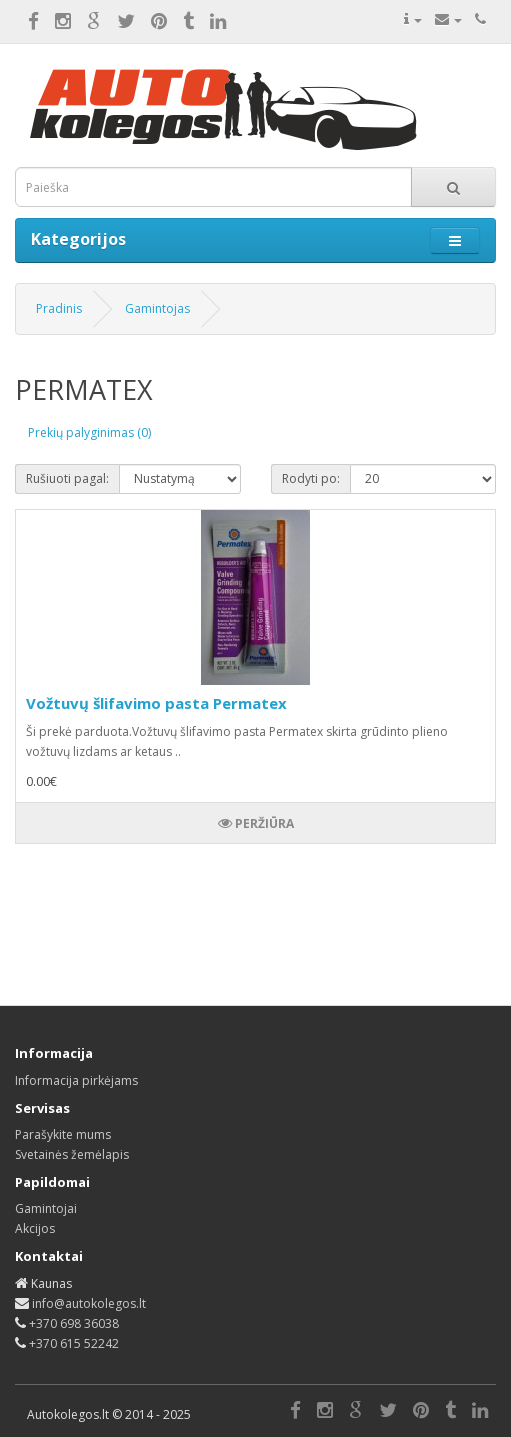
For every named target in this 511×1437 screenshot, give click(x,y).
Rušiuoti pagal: (67, 478)
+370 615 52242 (74, 1343)
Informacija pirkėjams (76, 1080)
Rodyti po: (311, 478)
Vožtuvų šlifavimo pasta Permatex (156, 703)
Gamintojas (157, 308)
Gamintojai (46, 1208)
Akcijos (35, 1228)
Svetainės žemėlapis (72, 1154)
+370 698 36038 (74, 1323)
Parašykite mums (63, 1134)
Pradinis (59, 308)
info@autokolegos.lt (89, 1303)
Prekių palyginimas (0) (89, 432)
